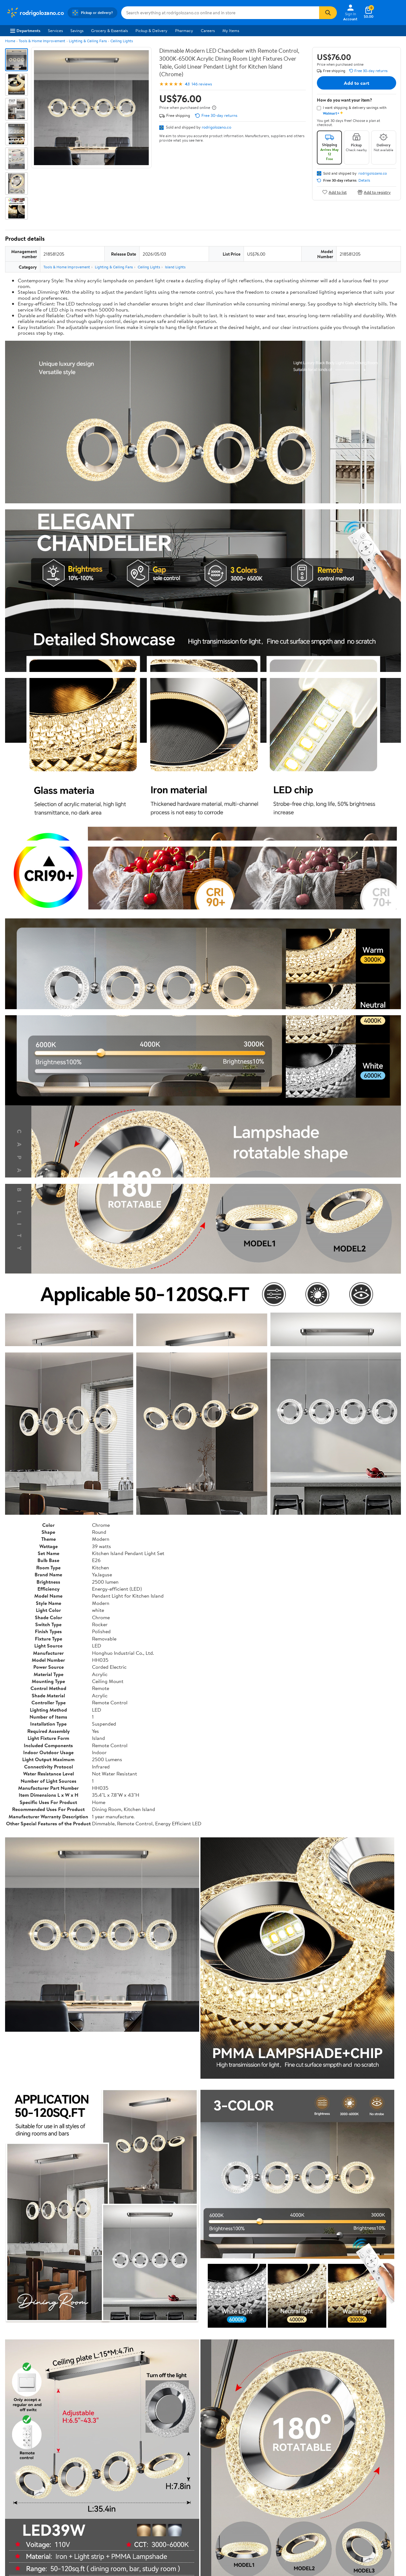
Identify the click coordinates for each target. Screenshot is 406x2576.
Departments (25, 30)
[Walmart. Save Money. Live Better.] (35, 12)
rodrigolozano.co (216, 127)
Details (364, 180)
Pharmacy (184, 30)
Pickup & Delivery (151, 30)
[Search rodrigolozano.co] (220, 12)
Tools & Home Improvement (42, 41)
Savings (76, 30)
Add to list (334, 192)
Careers (208, 30)
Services (55, 30)
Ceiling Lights (121, 41)
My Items (230, 30)
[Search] (328, 12)
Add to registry (374, 192)
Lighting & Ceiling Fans (88, 41)
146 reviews (202, 84)
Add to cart (356, 82)
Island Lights (175, 267)
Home (10, 41)
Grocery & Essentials (109, 30)
